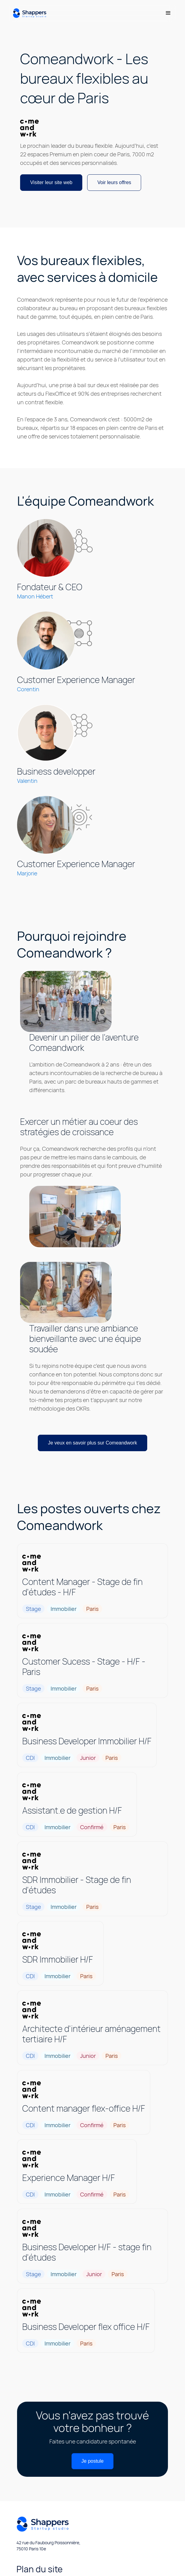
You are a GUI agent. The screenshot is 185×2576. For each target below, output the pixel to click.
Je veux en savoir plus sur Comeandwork (92, 1442)
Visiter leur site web (51, 182)
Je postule (92, 2461)
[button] (168, 13)
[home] (29, 13)
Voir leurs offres (114, 182)
